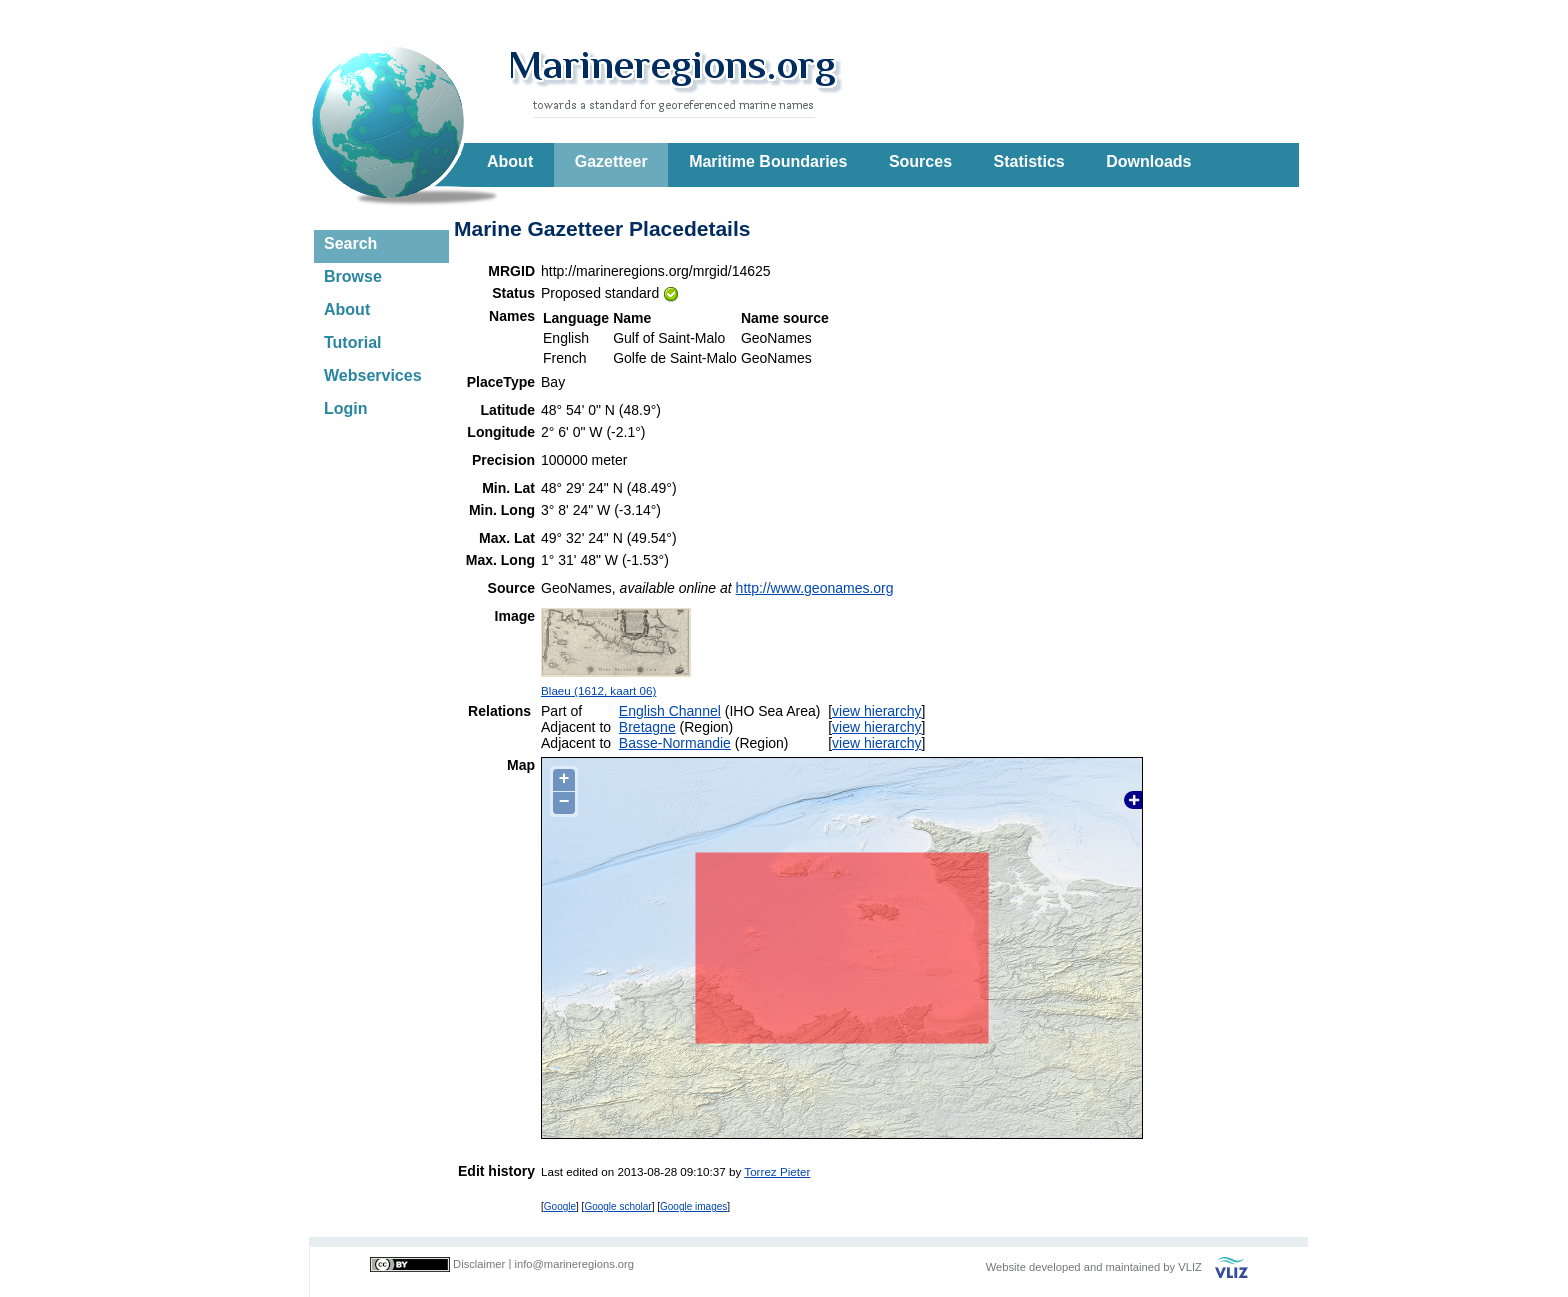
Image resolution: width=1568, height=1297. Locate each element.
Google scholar (617, 1206)
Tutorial (352, 342)
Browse (353, 276)
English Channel (670, 711)
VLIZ (1190, 1267)
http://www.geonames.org (815, 588)
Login (346, 408)
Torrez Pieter (777, 1171)
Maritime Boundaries (768, 161)
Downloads (1148, 161)
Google (560, 1206)
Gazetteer (611, 161)
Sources (920, 161)
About (510, 161)
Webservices (373, 375)
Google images (693, 1206)
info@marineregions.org (574, 1264)
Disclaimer (479, 1264)
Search (350, 243)
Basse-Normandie (675, 743)
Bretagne (647, 727)
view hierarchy (876, 711)
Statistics (1029, 161)
